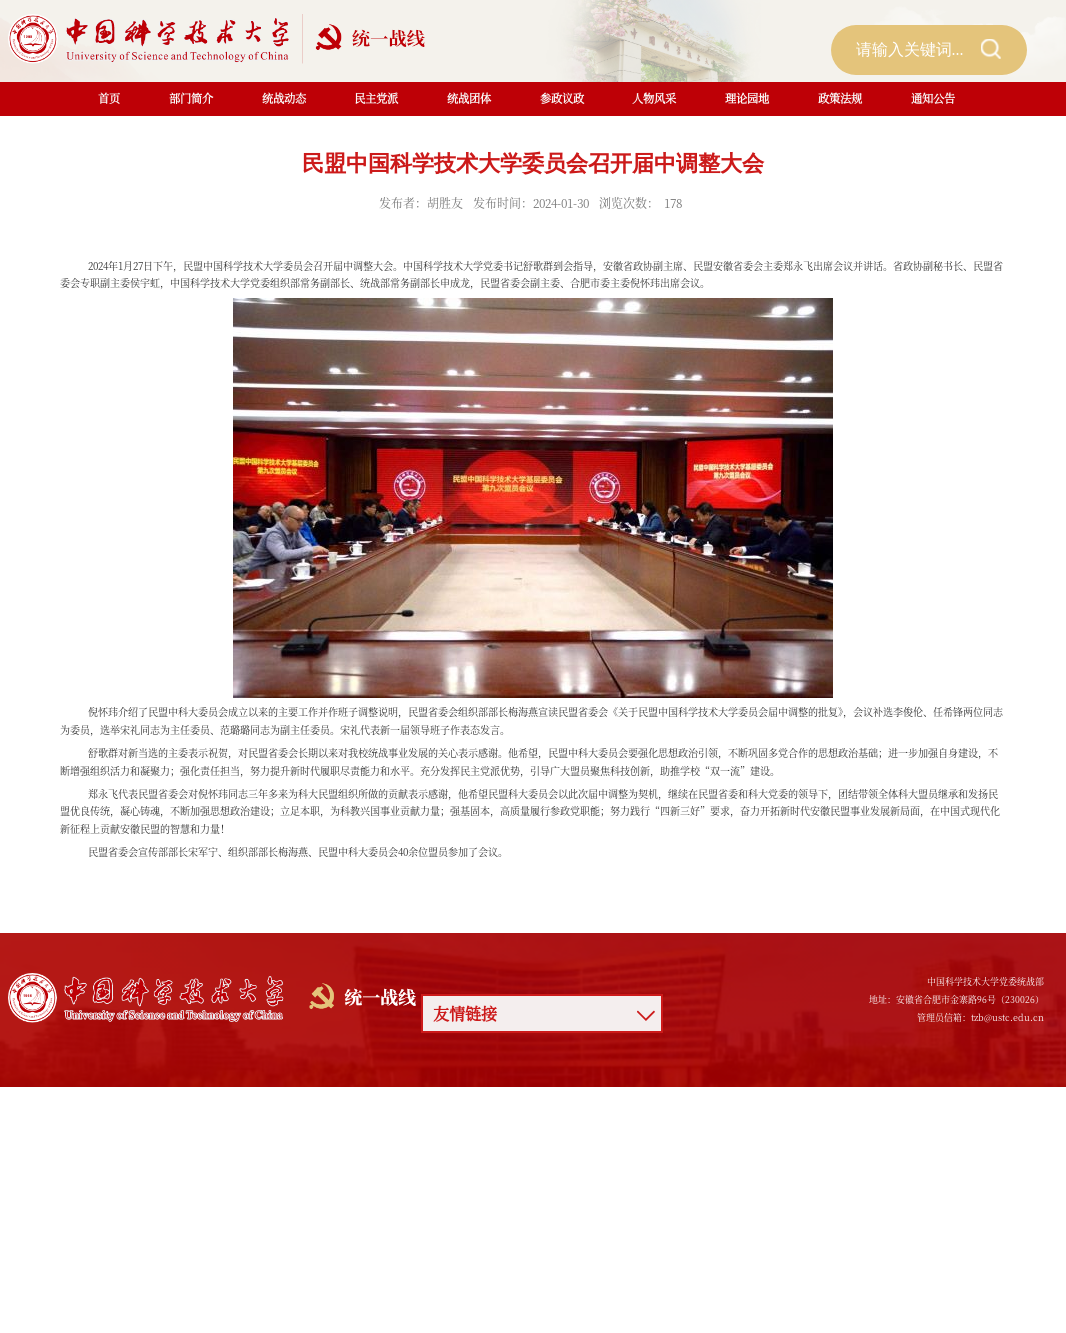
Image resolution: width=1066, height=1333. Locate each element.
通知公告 (933, 98)
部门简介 (191, 98)
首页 (109, 98)
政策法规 (840, 98)
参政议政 (562, 98)
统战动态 (284, 98)
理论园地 (747, 98)
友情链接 (465, 1013)
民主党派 (376, 98)
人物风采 (654, 98)
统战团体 (469, 98)
